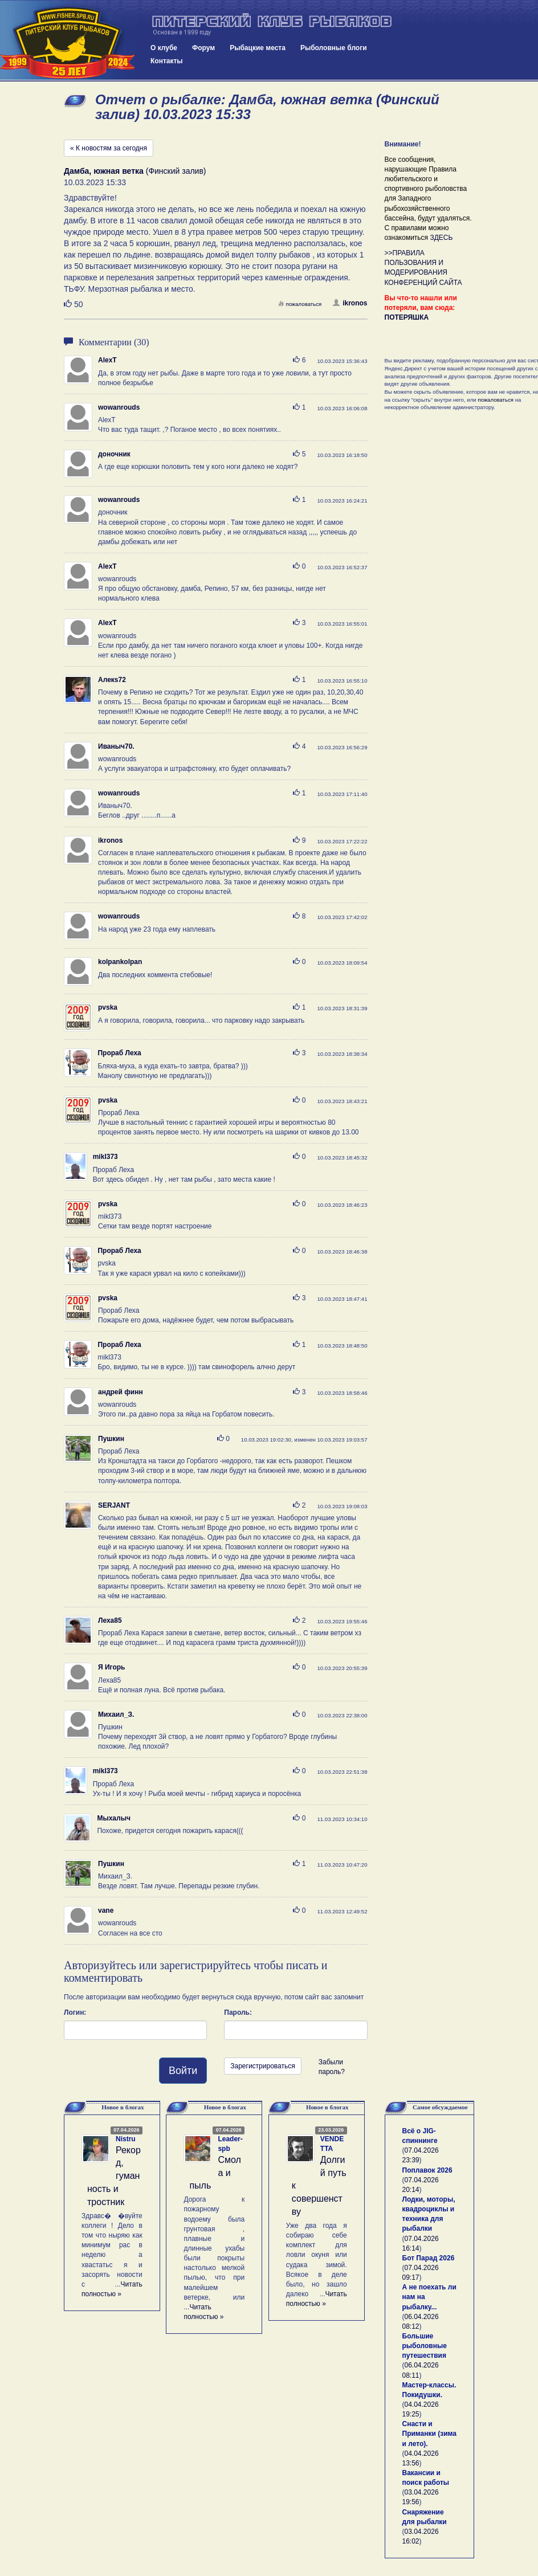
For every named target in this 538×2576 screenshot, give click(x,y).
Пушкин (111, 1439)
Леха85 (110, 1620)
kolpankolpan (120, 962)
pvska (107, 1007)
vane (105, 1910)
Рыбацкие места (258, 48)
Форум (203, 48)
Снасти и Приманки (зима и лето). (429, 2433)
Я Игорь (111, 1667)
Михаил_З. (116, 1714)
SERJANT (114, 1505)
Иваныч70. (116, 746)
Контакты (166, 61)
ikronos (350, 303)
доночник (114, 454)
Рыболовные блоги (333, 48)
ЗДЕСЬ (441, 238)
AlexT (107, 360)
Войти (183, 2070)
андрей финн (120, 1392)
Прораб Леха (119, 1053)
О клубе (163, 48)
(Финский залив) (135, 170)
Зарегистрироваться (262, 2066)
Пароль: (238, 2012)
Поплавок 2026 (427, 2170)
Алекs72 (112, 680)
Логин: (75, 2012)
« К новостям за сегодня (108, 148)
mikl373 (105, 1157)
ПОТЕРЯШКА (407, 317)
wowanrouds (119, 407)
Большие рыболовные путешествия (424, 2345)
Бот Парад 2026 (428, 2258)
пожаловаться (299, 304)
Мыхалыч (113, 1818)
